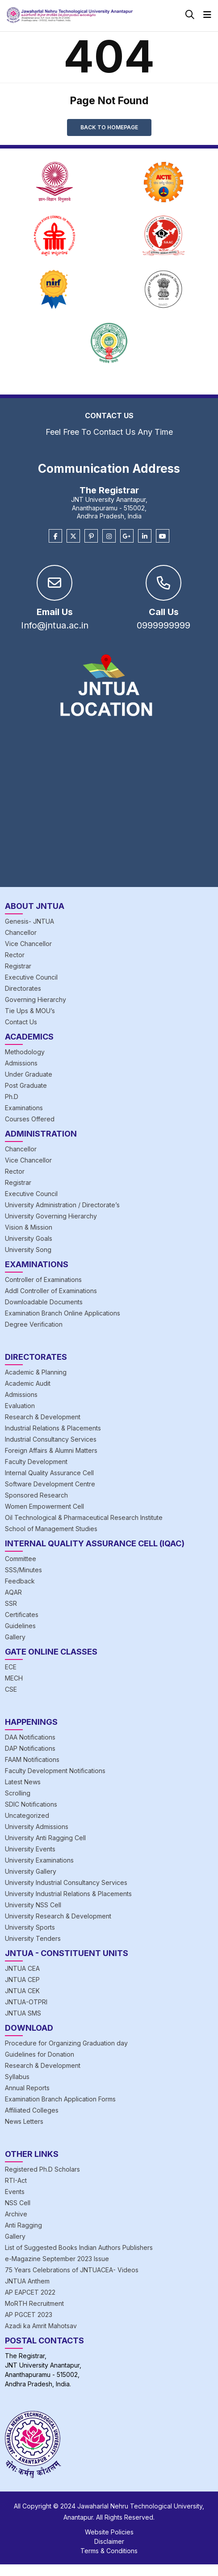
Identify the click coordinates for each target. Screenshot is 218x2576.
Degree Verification (34, 1324)
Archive (16, 2214)
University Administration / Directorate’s (62, 1205)
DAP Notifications (30, 1748)
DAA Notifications (30, 1737)
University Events (30, 1849)
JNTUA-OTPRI (26, 2002)
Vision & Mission (28, 1227)
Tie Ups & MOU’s (30, 1010)
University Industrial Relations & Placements (68, 1893)
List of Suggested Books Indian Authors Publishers (79, 2247)
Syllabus (17, 2076)
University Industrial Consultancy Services (66, 1882)
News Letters (24, 2121)
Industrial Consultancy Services (50, 1439)
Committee (20, 1558)
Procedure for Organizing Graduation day (66, 2043)
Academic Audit (27, 1383)
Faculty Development (36, 1461)
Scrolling (17, 1793)
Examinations (24, 1108)
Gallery (15, 1637)
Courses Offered (29, 1119)
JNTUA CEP (22, 1979)
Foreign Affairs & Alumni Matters (51, 1450)
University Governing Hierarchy (51, 1216)
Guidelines (20, 1626)
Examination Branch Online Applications (62, 1313)
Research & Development (42, 1417)
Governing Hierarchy (35, 999)
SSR (11, 1603)
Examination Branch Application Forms (60, 2099)
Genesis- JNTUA (29, 921)
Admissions (21, 1063)
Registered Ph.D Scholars (42, 2169)
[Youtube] (162, 536)
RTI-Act (16, 2180)
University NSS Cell (33, 1905)
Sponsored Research (36, 1495)
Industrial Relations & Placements (53, 1428)
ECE (11, 1667)
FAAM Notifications (32, 1759)
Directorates (23, 988)
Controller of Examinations (43, 1279)
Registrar (18, 966)
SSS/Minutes (23, 1570)
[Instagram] (109, 536)
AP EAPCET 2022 (30, 2292)
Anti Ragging (23, 2225)
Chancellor (21, 932)
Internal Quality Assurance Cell (49, 1473)
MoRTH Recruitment (34, 2303)
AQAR (13, 1592)
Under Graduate (28, 1074)
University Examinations (39, 1860)
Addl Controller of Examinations (51, 1290)
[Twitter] (73, 536)
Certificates (21, 1614)
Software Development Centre (50, 1484)
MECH (14, 1678)
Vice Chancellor (28, 943)
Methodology (25, 1052)
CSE (11, 1689)
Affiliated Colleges (32, 2110)
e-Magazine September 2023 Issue (57, 2258)
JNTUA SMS (23, 2013)
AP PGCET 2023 (28, 2314)
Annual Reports (27, 2088)
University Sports (30, 1927)
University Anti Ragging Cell (45, 1838)
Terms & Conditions (109, 2551)
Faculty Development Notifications (55, 1770)
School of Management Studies (51, 1528)
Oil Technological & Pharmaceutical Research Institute (84, 1517)
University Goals (28, 1238)
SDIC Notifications (31, 1804)
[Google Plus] (127, 536)
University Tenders (33, 1938)
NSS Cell (17, 2203)
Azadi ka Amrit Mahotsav (41, 2326)
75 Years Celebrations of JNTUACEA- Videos (71, 2270)
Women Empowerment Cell (44, 1506)
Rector (15, 955)
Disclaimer (109, 2541)
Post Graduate (26, 1085)
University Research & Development (58, 1916)
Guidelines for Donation (39, 2054)
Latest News (23, 1782)
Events (15, 2191)
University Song (28, 1249)
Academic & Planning (36, 1372)
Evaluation (20, 1405)
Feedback (20, 1581)
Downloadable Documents (44, 1302)
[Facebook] (55, 536)
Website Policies (109, 2532)
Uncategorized (27, 1815)
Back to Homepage (109, 127)
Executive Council (31, 977)
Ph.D (11, 1096)
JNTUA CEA (22, 1968)
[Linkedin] (144, 536)
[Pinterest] (91, 536)
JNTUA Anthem (27, 2281)
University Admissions (36, 1826)
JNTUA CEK (22, 1991)
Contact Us (21, 1022)
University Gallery (30, 1871)
